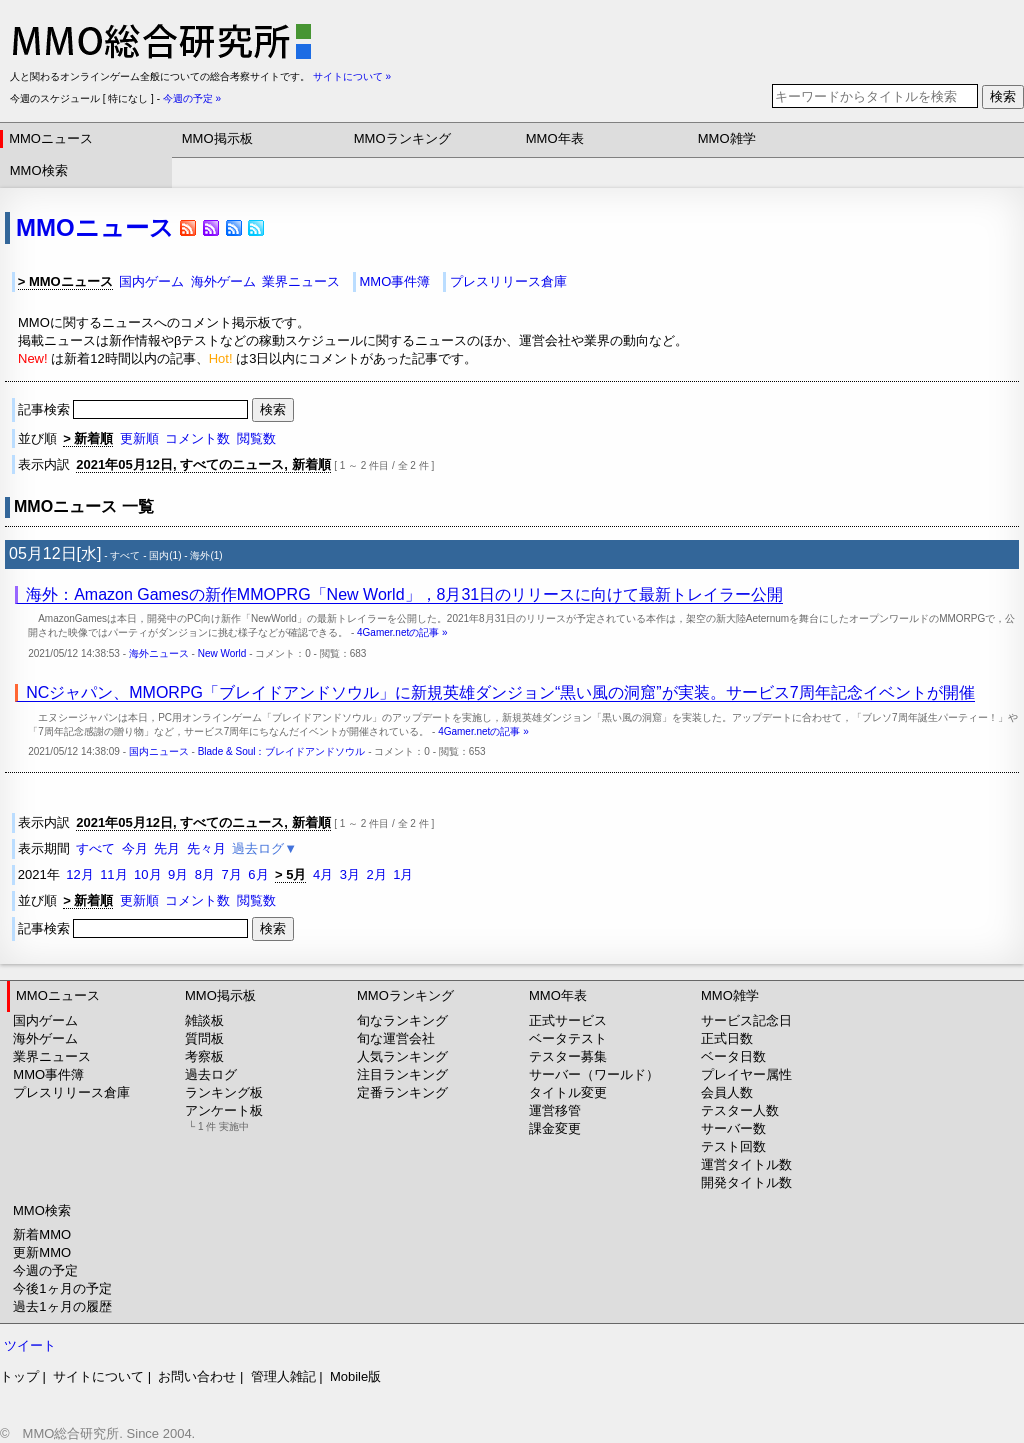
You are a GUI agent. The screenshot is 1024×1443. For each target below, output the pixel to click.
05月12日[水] (55, 553)
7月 (232, 874)
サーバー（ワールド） (594, 1074)
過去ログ (211, 1074)
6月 (258, 874)
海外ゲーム (223, 281)
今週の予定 (45, 1270)
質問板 (204, 1038)
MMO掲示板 (217, 138)
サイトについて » (352, 76)
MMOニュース (51, 138)
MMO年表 (555, 138)
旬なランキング (402, 1020)
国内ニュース (159, 751)
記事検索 (135, 409)
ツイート (30, 1345)
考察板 (204, 1056)
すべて (125, 555)
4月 (323, 874)
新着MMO (42, 1234)
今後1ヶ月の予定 (62, 1288)
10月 (147, 874)
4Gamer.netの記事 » (402, 632)
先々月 (206, 848)
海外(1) (206, 555)
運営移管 (555, 1110)
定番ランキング (402, 1092)
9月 (178, 874)
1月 (403, 874)
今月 (135, 848)
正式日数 (727, 1038)
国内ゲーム (151, 281)
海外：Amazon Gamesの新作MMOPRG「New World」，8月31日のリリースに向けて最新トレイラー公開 (404, 594)
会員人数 (727, 1092)
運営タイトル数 (746, 1164)
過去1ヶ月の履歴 (62, 1306)
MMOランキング (402, 138)
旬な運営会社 (396, 1038)
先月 (167, 848)
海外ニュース (159, 653)
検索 (1003, 96)
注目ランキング (402, 1074)
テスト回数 (733, 1146)
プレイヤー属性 (746, 1074)
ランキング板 (224, 1092)
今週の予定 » (192, 98)
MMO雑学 (727, 138)
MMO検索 (39, 170)
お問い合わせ (197, 1376)
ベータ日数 (733, 1056)
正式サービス (568, 1020)
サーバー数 (733, 1128)
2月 (376, 874)
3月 (350, 874)
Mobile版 (355, 1376)
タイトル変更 (568, 1092)
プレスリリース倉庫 (508, 281)
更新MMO (42, 1252)
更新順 (139, 438)
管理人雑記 (283, 1376)
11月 (113, 874)
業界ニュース (301, 281)
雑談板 (204, 1020)
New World (222, 653)
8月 (205, 874)
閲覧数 (256, 438)
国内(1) (165, 555)
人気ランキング (402, 1056)
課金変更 (555, 1128)
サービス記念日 (746, 1020)
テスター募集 (568, 1056)
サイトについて (98, 1376)
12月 (79, 874)
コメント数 (197, 438)
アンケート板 (224, 1117)
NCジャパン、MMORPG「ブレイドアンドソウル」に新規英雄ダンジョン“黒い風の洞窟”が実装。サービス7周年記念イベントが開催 (500, 692)
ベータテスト (568, 1038)
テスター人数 (740, 1110)
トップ (19, 1376)
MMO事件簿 (394, 281)
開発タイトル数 (746, 1182)
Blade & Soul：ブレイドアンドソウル (282, 751)
